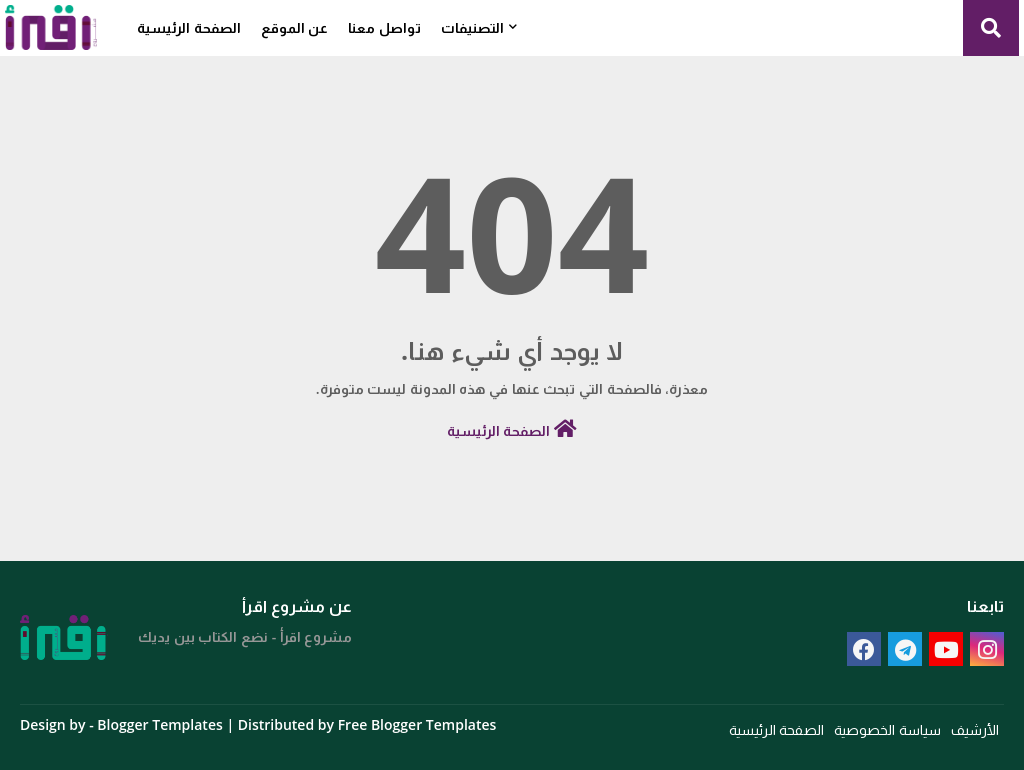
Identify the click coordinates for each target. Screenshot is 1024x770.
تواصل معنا (384, 27)
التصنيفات (472, 27)
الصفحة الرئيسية (189, 27)
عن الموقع (295, 27)
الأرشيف (975, 729)
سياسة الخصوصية (887, 729)
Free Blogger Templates (417, 724)
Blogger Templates (159, 724)
